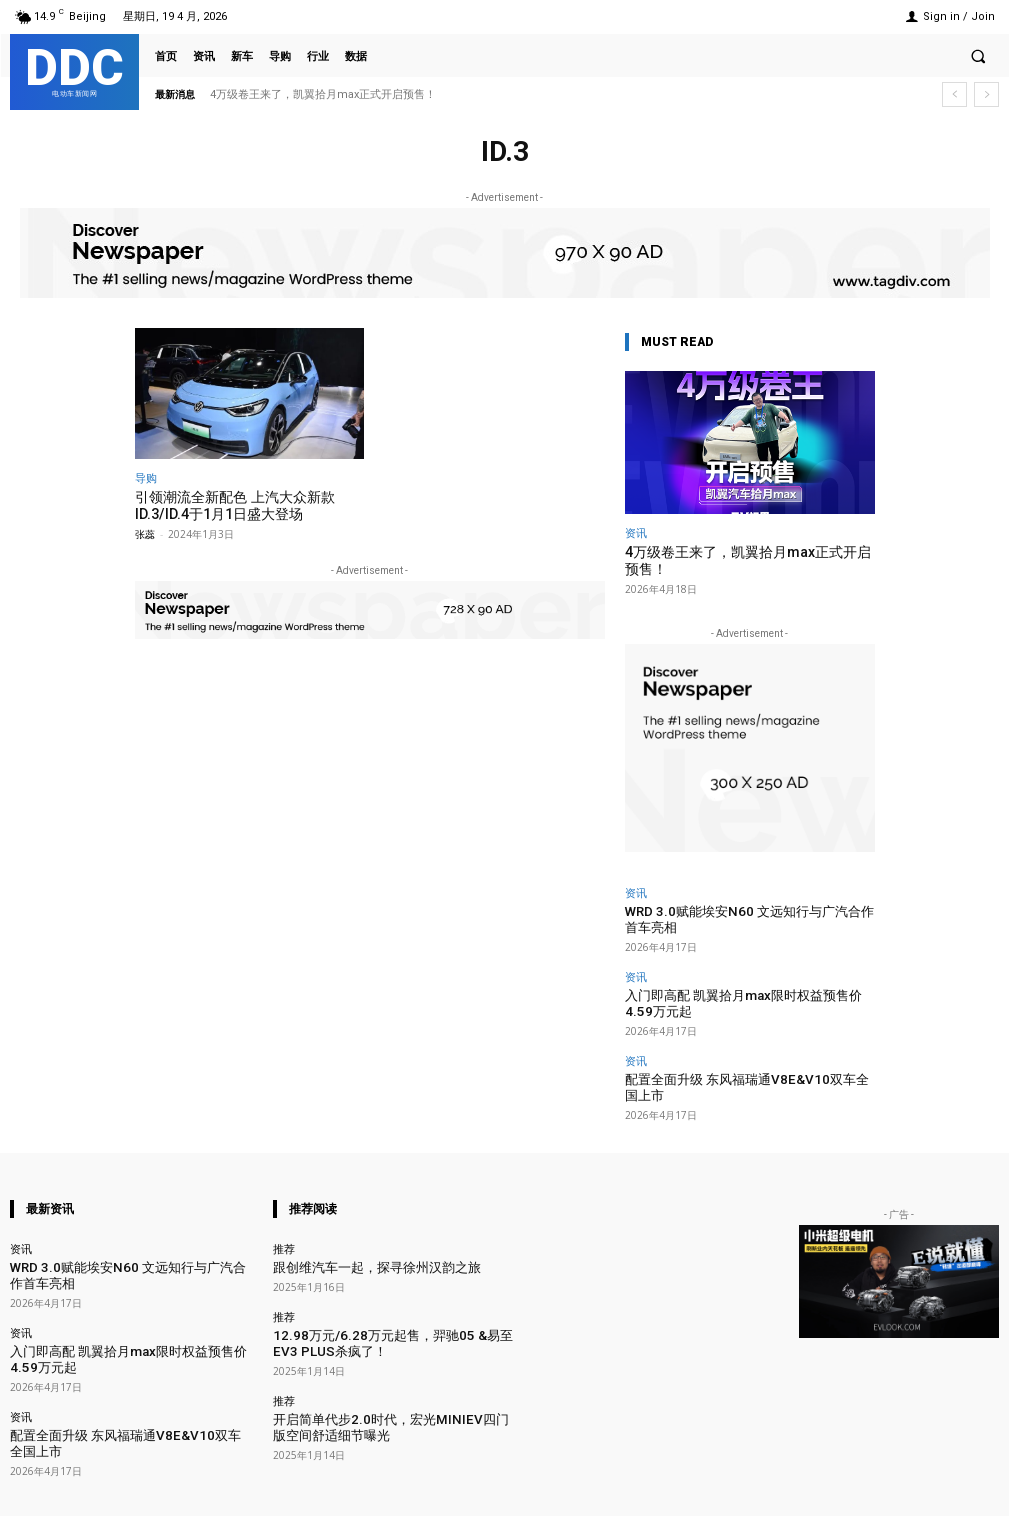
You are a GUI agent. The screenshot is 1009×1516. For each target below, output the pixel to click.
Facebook (656, 1487)
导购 (146, 477)
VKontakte (872, 1487)
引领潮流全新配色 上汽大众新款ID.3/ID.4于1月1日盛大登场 (227, 504)
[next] (986, 94)
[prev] (954, 94)
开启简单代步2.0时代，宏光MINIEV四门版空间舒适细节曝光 (392, 1384)
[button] (978, 56)
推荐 (284, 1215)
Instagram (764, 1487)
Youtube (976, 1487)
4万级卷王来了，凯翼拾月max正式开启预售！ (323, 94)
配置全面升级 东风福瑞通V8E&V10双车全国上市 (742, 1064)
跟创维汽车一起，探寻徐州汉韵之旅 (361, 1233)
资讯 (636, 532)
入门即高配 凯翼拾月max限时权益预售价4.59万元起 (746, 993)
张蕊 (145, 531)
